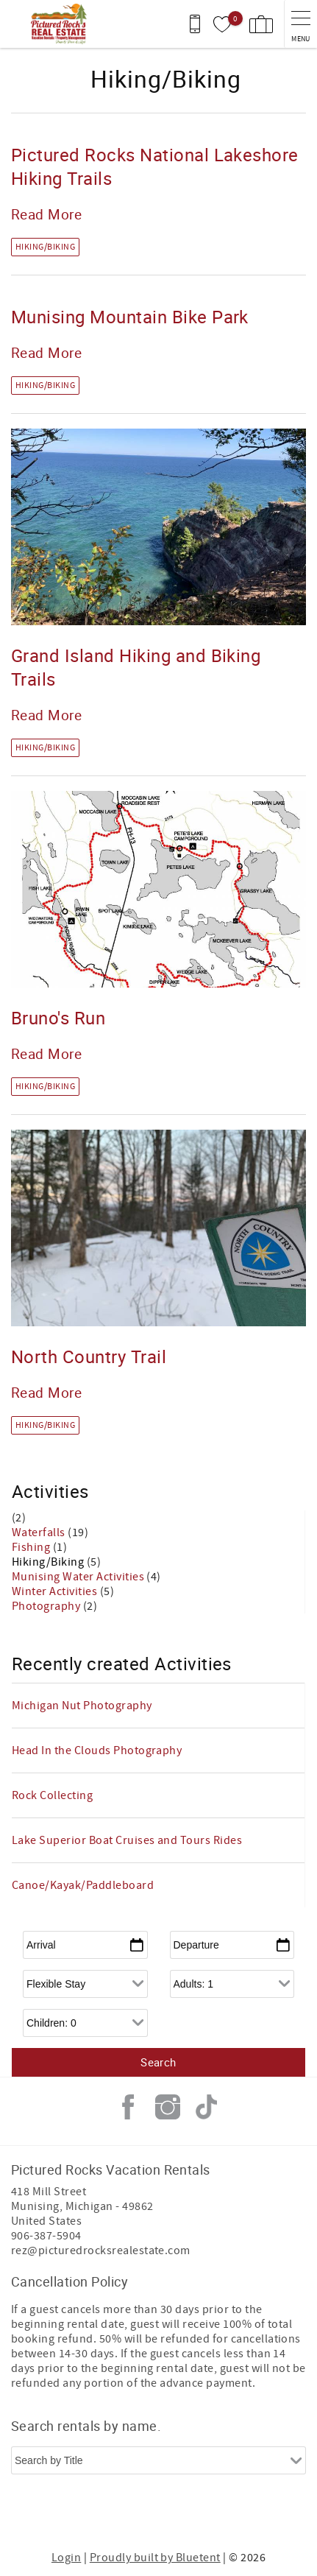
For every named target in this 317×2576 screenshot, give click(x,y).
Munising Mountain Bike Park (130, 316)
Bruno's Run (58, 1018)
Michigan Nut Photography (82, 1705)
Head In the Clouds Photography (97, 1750)
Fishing (32, 1547)
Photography (47, 1606)
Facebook (128, 2107)
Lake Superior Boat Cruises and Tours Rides (127, 1840)
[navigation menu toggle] (300, 24)
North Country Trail (88, 1356)
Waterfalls (40, 1532)
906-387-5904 (46, 2235)
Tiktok (206, 2107)
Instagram (167, 2107)
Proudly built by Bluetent (155, 2557)
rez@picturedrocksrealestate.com (100, 2250)
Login (66, 2557)
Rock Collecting (52, 1795)
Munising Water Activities (79, 1576)
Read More (46, 214)
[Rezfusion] (213, 2515)
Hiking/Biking (45, 247)
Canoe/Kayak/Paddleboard (83, 1885)
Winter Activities (56, 1591)
